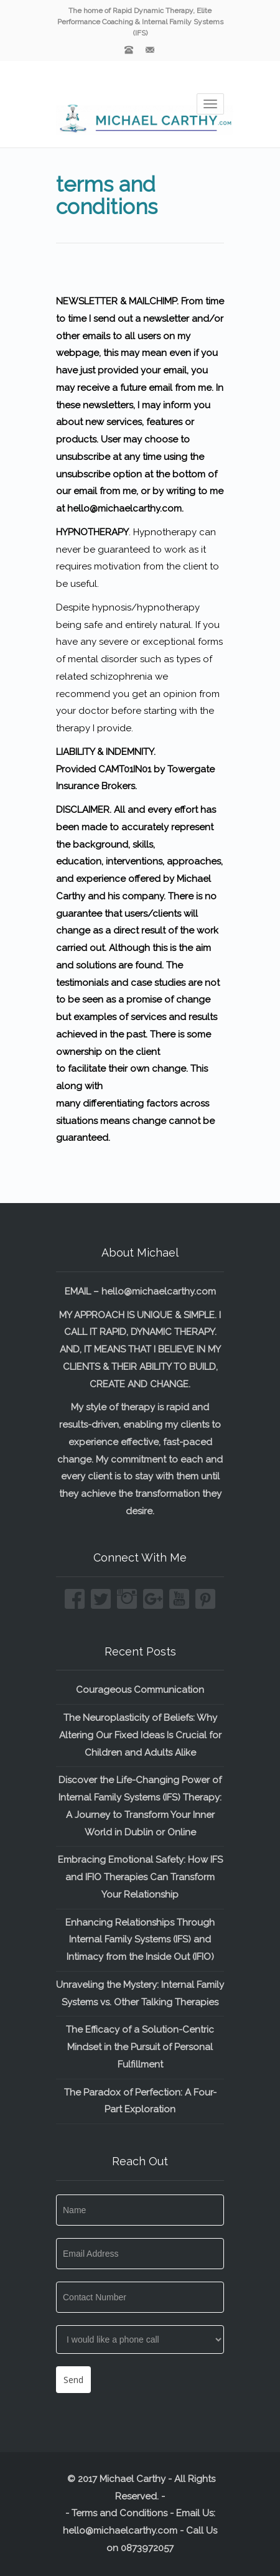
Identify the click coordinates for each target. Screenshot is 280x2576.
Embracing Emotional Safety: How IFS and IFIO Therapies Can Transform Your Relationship (140, 1877)
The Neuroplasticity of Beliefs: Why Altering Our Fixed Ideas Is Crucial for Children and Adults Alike (140, 1735)
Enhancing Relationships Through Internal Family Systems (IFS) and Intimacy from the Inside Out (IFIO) (140, 1940)
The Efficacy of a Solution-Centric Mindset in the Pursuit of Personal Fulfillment (140, 2047)
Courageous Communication (140, 1689)
